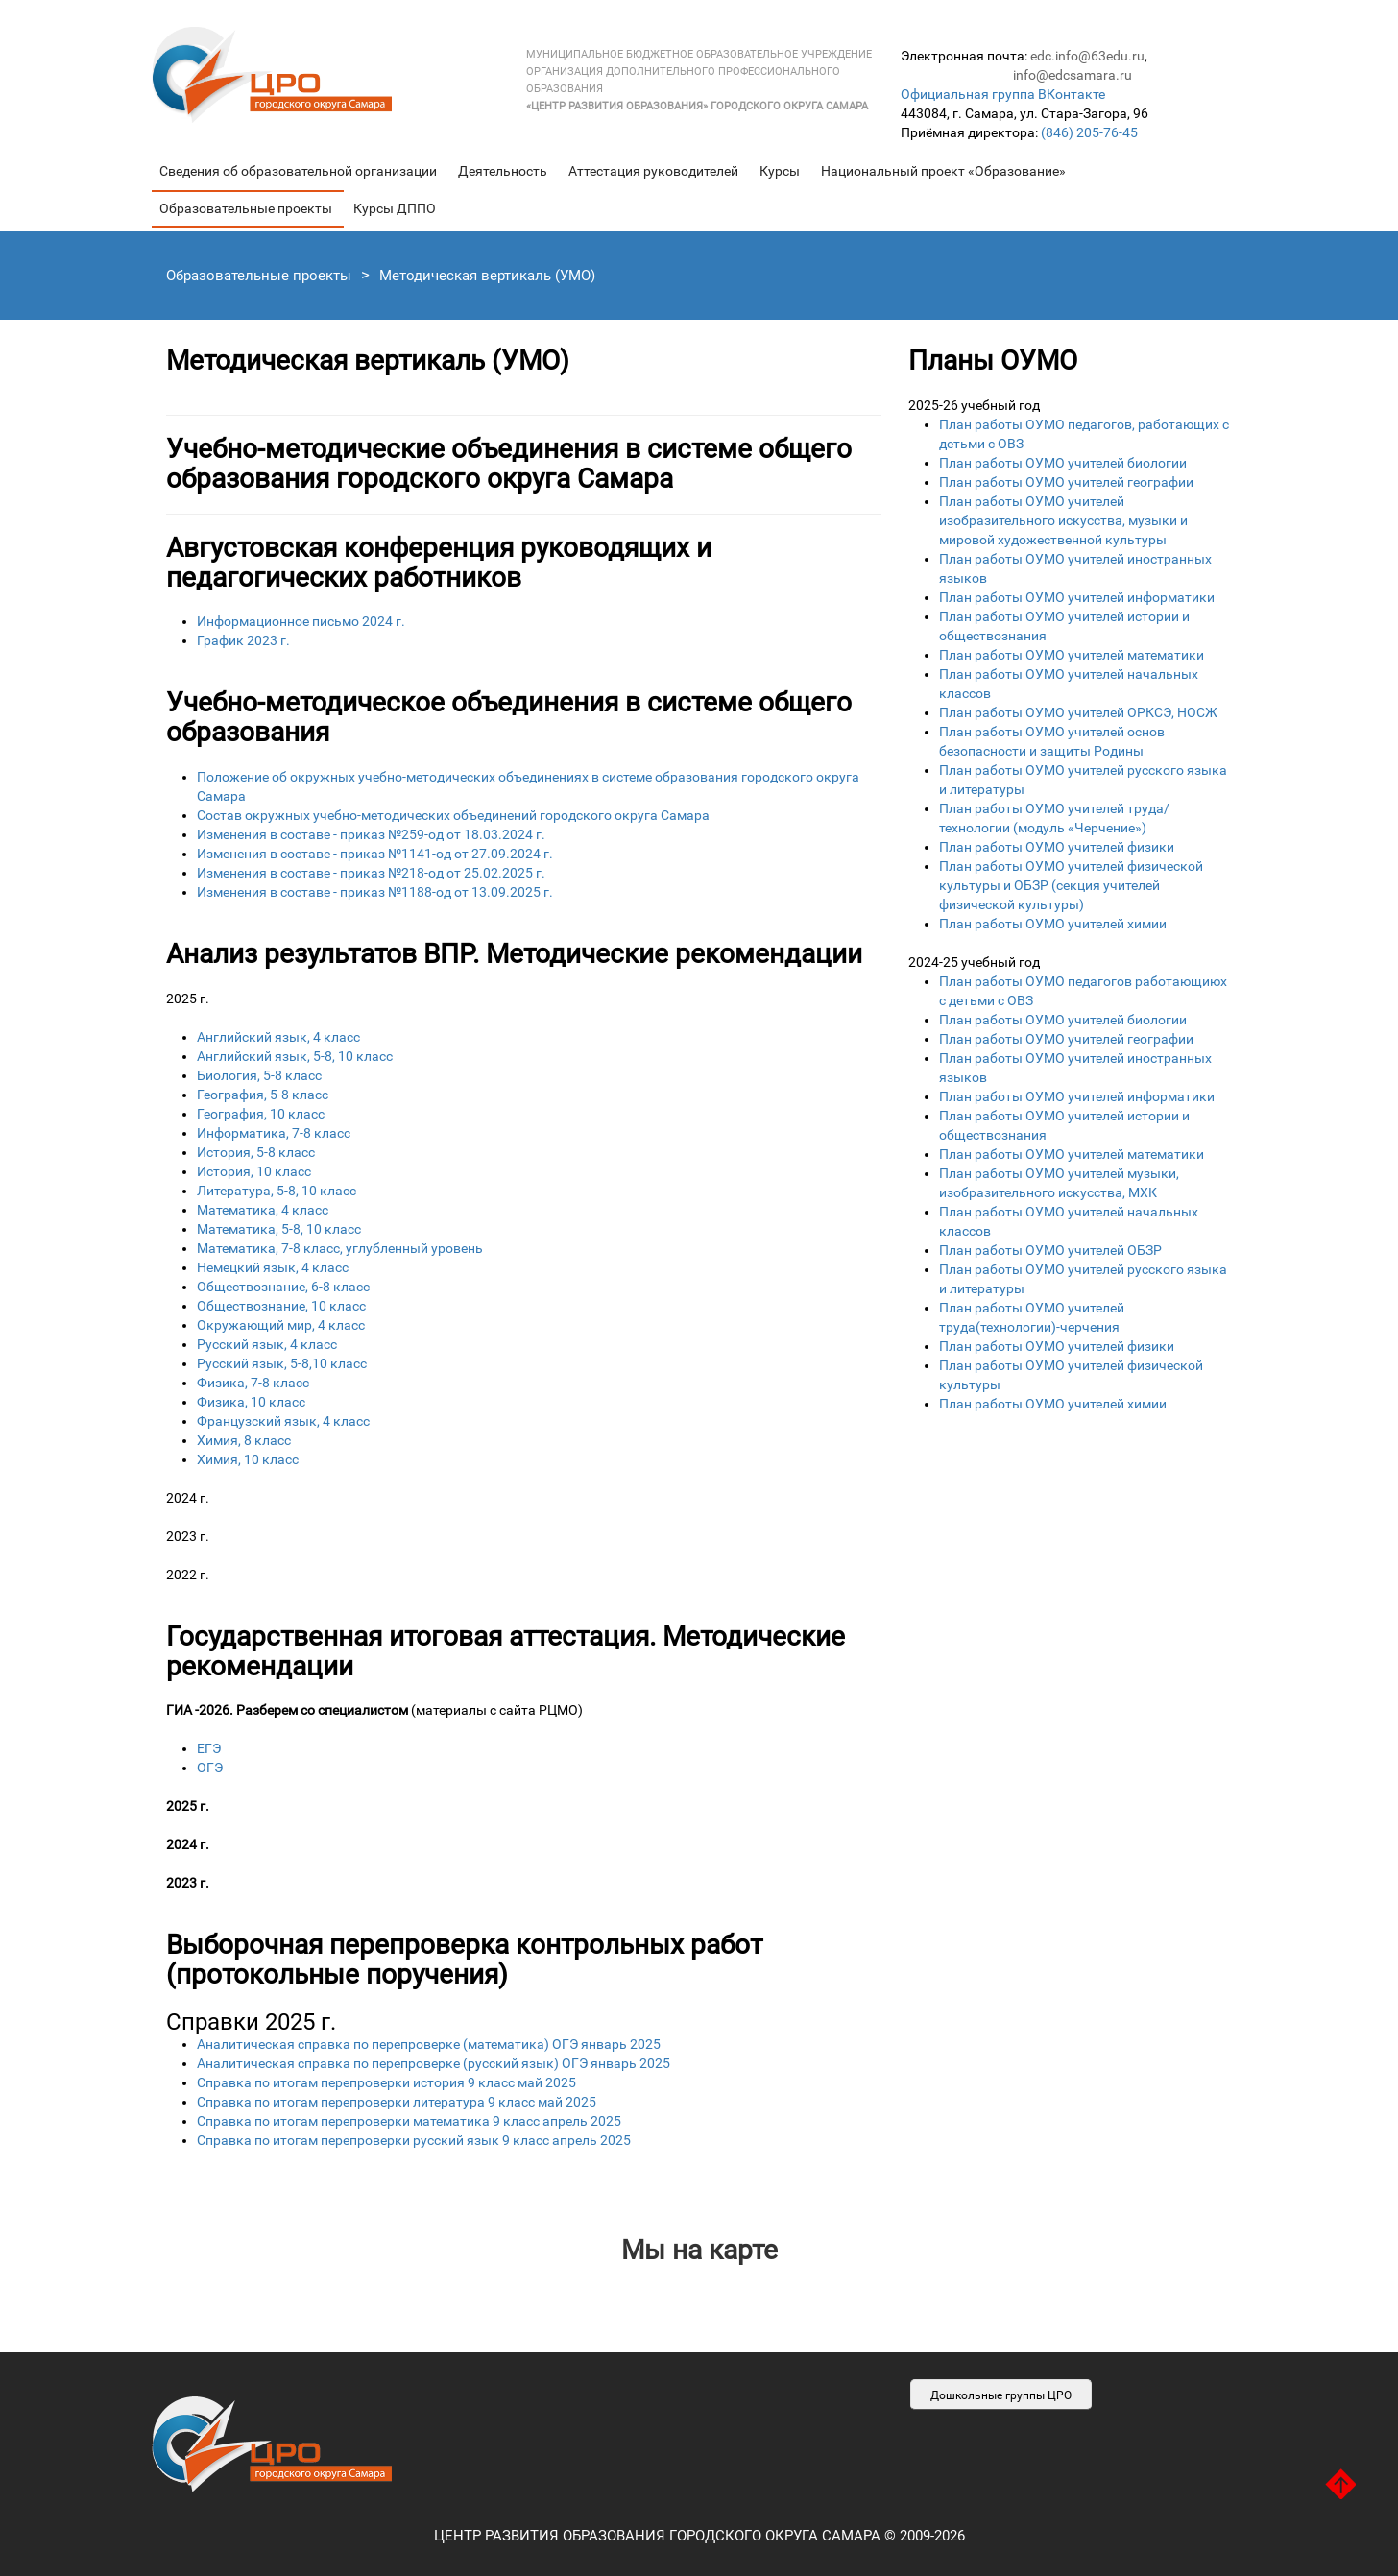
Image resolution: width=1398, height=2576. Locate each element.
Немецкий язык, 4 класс (273, 1267)
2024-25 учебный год (974, 962)
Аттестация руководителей (653, 171)
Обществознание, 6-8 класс (283, 1286)
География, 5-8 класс (262, 1094)
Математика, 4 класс (262, 1209)
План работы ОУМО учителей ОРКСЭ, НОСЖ (1078, 712)
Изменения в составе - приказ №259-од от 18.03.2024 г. (371, 834)
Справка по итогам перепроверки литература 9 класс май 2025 (396, 2101)
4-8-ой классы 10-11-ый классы (523, 1497)
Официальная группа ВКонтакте (1003, 94)
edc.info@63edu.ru (1087, 55)
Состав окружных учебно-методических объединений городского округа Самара (453, 815)
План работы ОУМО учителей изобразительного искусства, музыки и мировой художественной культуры (1063, 520)
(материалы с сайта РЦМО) (374, 1710)
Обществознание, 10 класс (281, 1305)
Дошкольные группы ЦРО (1001, 2395)
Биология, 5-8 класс (259, 1075)
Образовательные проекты (245, 208)
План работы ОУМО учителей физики (1056, 847)
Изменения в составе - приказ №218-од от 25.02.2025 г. (371, 872)
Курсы (779, 171)
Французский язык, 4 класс (283, 1421)
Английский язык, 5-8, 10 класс (295, 1056)
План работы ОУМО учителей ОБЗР (1050, 1250)
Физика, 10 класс (251, 1401)
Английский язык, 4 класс (278, 1037)
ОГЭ (210, 1767)
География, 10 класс (261, 1113)
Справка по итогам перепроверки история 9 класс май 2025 (386, 2082)
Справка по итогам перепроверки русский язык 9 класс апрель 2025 (414, 2140)
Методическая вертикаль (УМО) (487, 275)
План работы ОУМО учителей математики (1071, 654)
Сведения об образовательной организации (298, 171)
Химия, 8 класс (244, 1440)
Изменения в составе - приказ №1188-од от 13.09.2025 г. (375, 892)
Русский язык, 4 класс (267, 1344)
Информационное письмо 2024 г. (301, 621)
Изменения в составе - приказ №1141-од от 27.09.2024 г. (375, 853)
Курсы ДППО (394, 208)
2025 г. (187, 998)
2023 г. (187, 1536)
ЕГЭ (209, 1748)
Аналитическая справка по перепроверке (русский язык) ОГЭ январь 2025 (433, 2063)
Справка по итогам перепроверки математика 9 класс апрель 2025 (409, 2121)
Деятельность (502, 171)
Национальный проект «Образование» (943, 171)
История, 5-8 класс (256, 1152)
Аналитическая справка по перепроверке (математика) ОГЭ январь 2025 (429, 2044)
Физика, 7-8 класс (253, 1382)
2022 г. (187, 1574)
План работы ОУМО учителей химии (1053, 923)
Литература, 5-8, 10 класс (276, 1190)
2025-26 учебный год (974, 405)
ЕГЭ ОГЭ (523, 1806)
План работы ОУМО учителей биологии (1063, 462)
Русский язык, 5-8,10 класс (282, 1363)
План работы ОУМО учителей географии (1066, 482)
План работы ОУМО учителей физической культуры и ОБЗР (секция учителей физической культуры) (1071, 885)
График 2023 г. (243, 640)
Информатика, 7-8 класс (273, 1133)
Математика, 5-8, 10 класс (279, 1229)
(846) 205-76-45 (1089, 132)
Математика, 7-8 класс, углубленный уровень (340, 1248)
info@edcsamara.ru (1072, 75)
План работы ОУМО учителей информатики (1077, 597)
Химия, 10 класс (248, 1459)
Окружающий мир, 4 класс (281, 1325)
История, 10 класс (254, 1171)
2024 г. (187, 1497)
